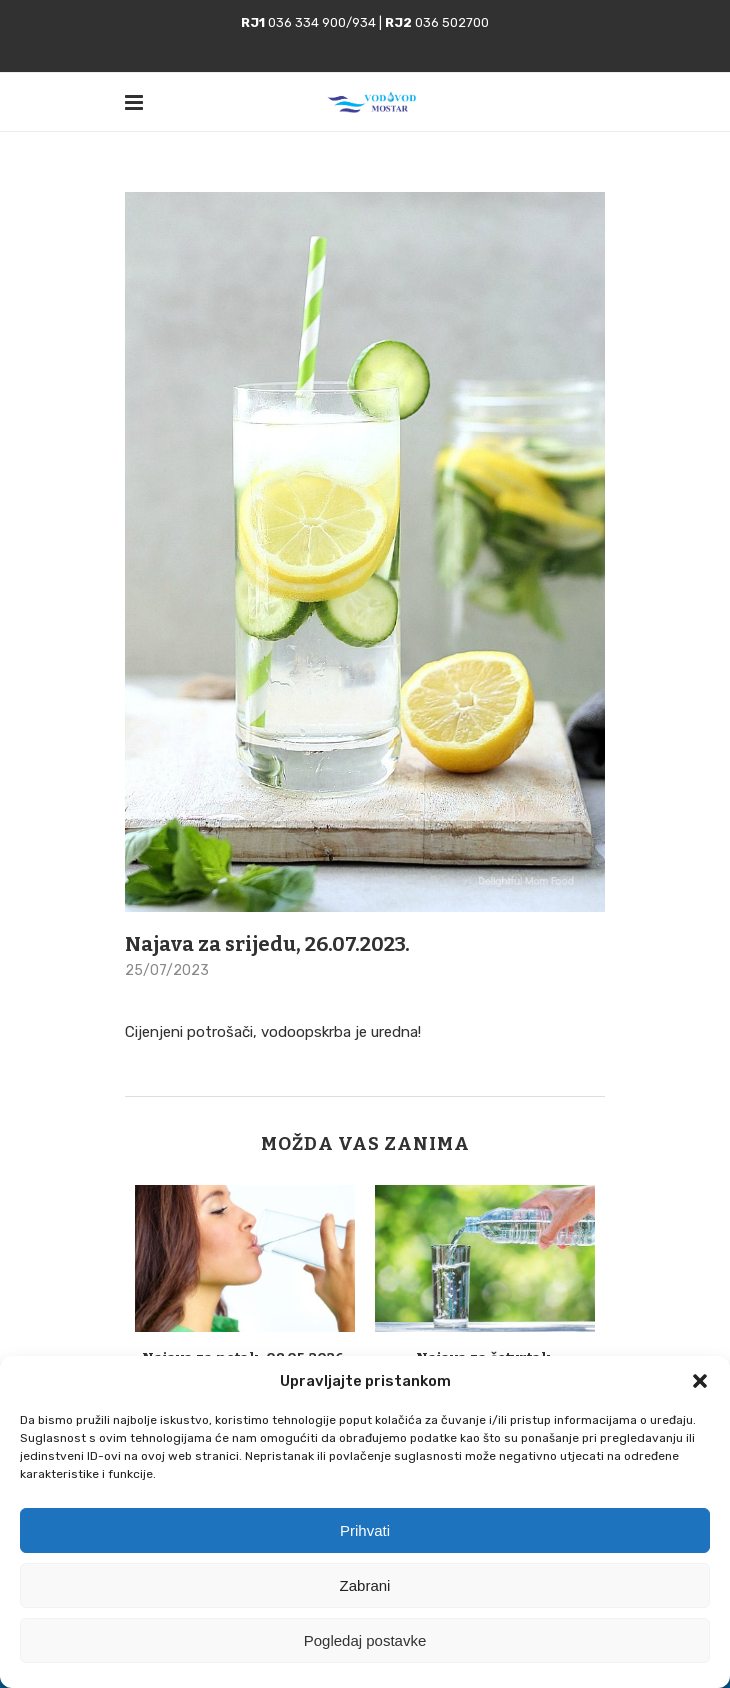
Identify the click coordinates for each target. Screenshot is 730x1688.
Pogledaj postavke (365, 1640)
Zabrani (365, 1585)
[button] (700, 1381)
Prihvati (365, 1530)
